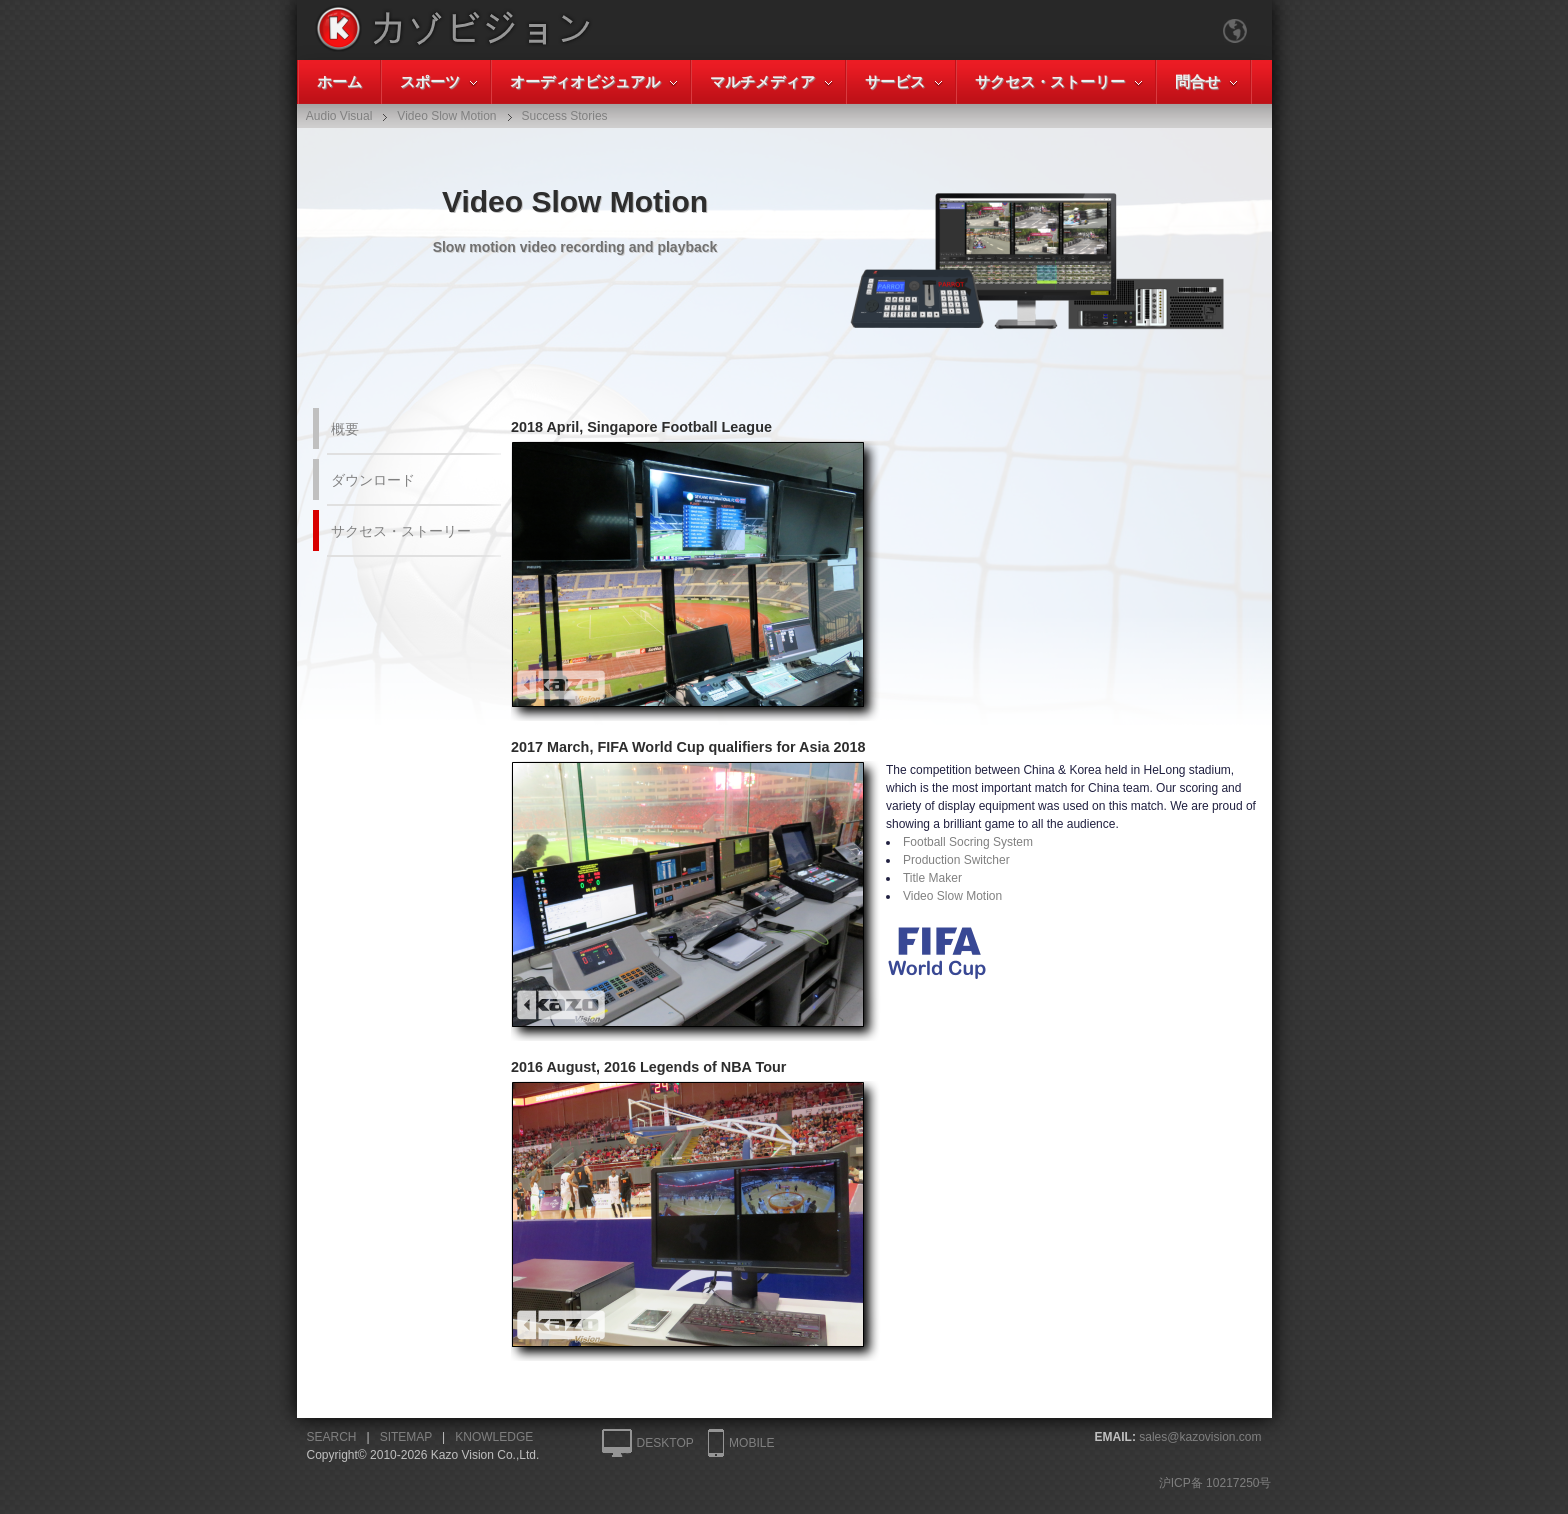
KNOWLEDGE (494, 1437)
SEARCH (332, 1437)
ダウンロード (373, 480)
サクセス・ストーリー (1050, 81)
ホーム (339, 81)
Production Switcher (956, 860)
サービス (895, 81)
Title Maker (932, 878)
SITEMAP (406, 1437)
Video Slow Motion (952, 896)
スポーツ (430, 81)
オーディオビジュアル (585, 81)
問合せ (1197, 81)
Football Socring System (968, 842)
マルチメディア (762, 81)
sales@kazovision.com (1200, 1437)
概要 (345, 429)
